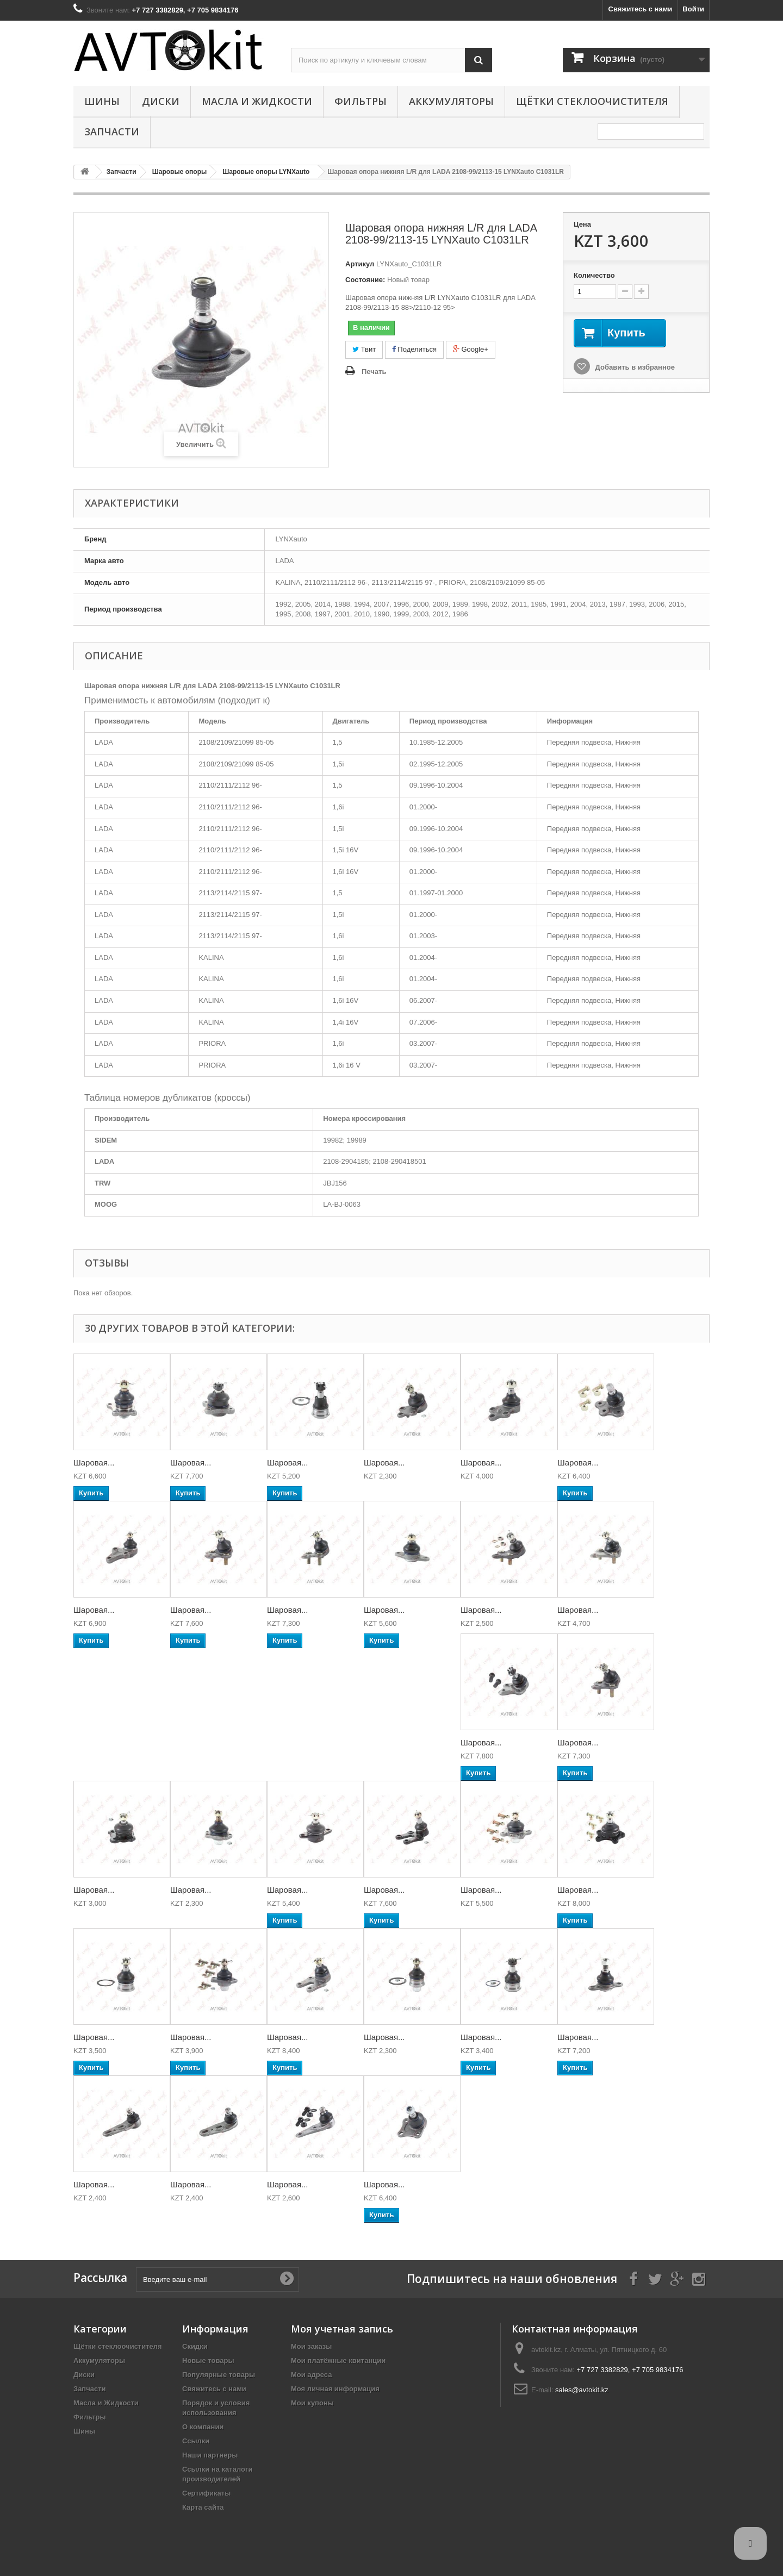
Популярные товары (218, 2375)
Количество (594, 275)
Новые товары (208, 2360)
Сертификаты (206, 2493)
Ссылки (195, 2441)
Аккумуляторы (451, 101)
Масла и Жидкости (257, 101)
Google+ (470, 349)
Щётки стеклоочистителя (592, 101)
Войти (693, 9)
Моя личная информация (335, 2389)
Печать (374, 371)
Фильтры (360, 101)
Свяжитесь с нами (640, 9)
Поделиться (414, 349)
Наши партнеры (210, 2455)
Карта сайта (203, 2507)
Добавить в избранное (634, 367)
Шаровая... (94, 1462)
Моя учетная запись (342, 2328)
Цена (582, 224)
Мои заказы (311, 2346)
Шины (102, 101)
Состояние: (365, 280)
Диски (160, 101)
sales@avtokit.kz (581, 2390)
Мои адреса (311, 2375)
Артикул (359, 264)
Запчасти (111, 131)
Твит (364, 349)
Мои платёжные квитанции (338, 2360)
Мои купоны (312, 2403)
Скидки (195, 2346)
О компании (202, 2427)
